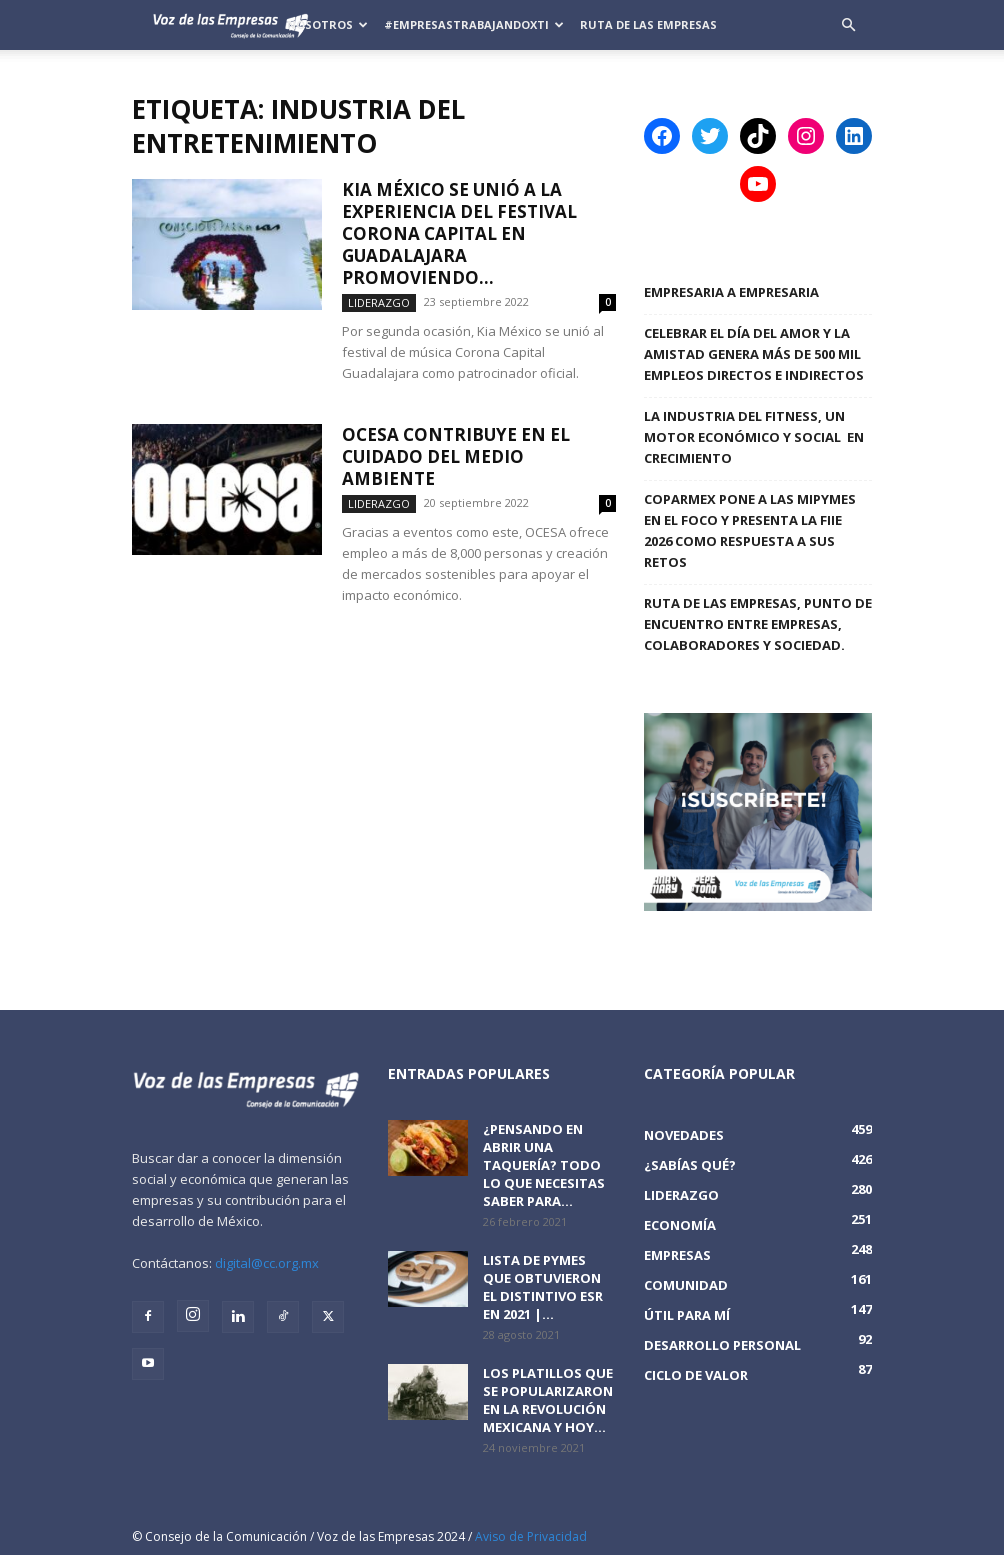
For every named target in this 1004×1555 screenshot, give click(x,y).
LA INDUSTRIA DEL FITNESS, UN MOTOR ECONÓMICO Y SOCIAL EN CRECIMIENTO (754, 437)
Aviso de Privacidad (531, 1536)
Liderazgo (379, 302)
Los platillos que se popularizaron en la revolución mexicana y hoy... (548, 1400)
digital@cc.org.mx (267, 1263)
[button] (848, 25)
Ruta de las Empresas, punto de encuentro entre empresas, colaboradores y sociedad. (758, 624)
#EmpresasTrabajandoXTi (474, 24)
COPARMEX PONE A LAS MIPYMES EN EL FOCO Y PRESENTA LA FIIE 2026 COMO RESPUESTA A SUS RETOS (750, 530)
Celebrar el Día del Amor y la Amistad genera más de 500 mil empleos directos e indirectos (754, 354)
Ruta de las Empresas (648, 24)
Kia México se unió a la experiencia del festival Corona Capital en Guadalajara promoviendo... (459, 233)
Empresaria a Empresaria (731, 292)
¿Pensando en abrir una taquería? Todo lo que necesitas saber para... (544, 1165)
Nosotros (327, 24)
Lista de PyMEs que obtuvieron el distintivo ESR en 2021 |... (543, 1287)
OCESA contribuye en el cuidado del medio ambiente (456, 456)
